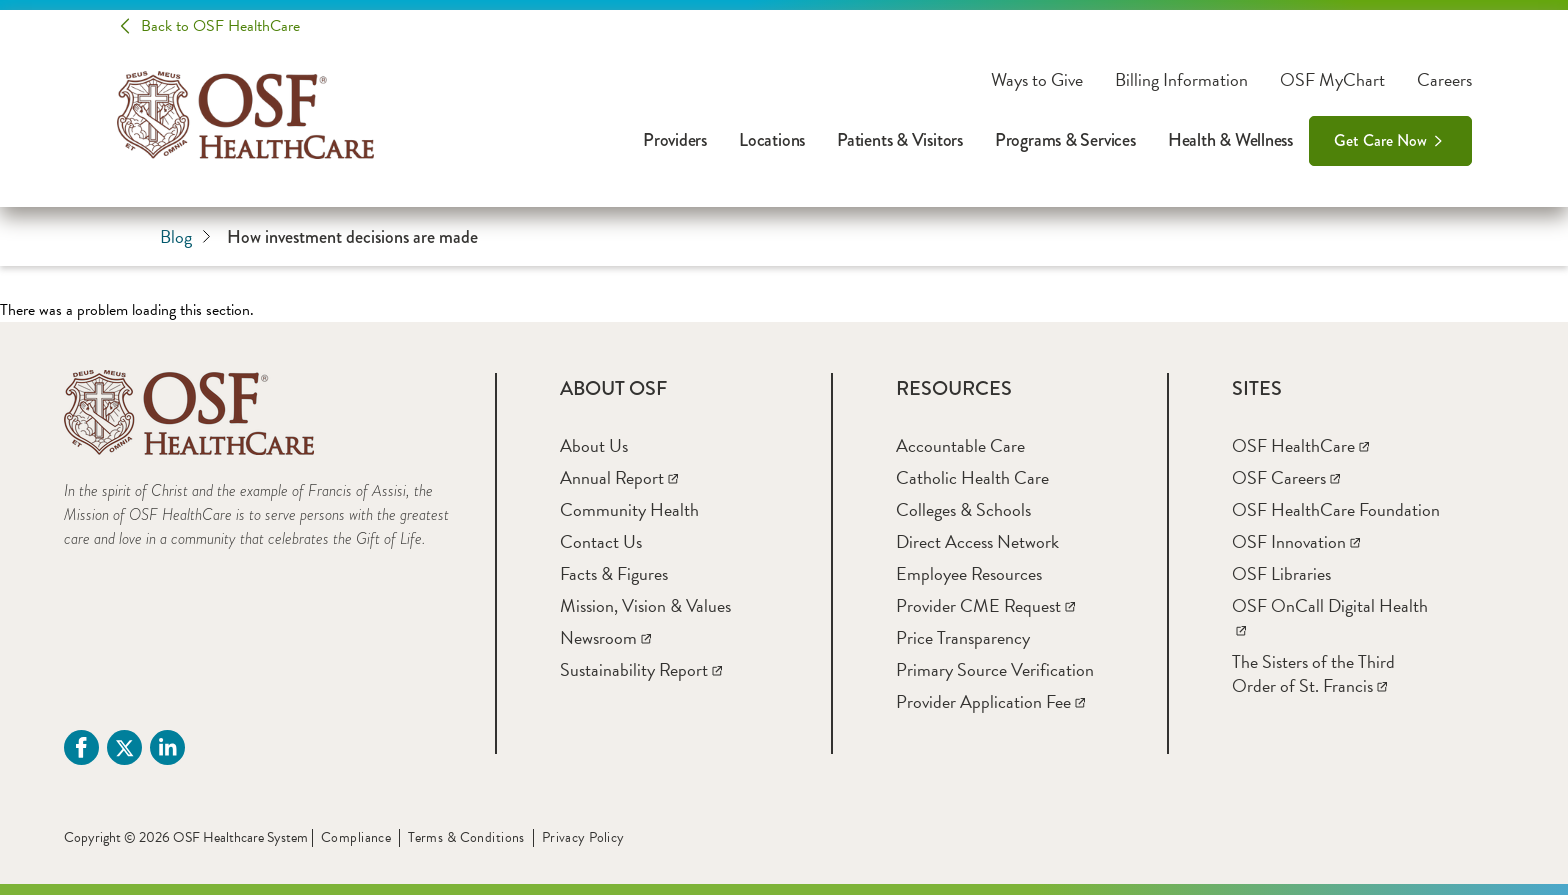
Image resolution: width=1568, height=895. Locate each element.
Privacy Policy (583, 837)
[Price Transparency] (963, 637)
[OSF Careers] (1286, 477)
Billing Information (1181, 80)
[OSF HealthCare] (1300, 445)
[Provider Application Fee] (990, 701)
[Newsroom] (605, 637)
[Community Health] (629, 509)
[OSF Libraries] (1281, 573)
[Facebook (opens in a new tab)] (81, 747)
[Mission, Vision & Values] (645, 605)
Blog (185, 237)
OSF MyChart (1332, 80)
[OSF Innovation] (1296, 541)
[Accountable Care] (960, 445)
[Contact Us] (601, 541)
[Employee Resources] (969, 573)
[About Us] (594, 445)
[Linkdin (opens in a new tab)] (167, 747)
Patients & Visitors (900, 140)
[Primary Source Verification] (995, 669)
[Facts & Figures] (614, 573)
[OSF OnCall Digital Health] (1330, 617)
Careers (1444, 80)
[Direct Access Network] (977, 541)
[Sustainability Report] (641, 669)
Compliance (356, 837)
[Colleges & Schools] (963, 509)
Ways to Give (1037, 80)
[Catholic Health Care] (972, 477)
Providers (675, 140)
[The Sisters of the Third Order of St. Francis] (1313, 673)
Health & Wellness (1230, 140)
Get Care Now (1380, 140)
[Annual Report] (619, 477)
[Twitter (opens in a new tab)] (124, 747)
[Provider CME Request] (985, 605)
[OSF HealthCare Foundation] (1336, 509)
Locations (772, 140)
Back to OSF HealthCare (220, 26)
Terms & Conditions (466, 837)
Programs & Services (1065, 140)
